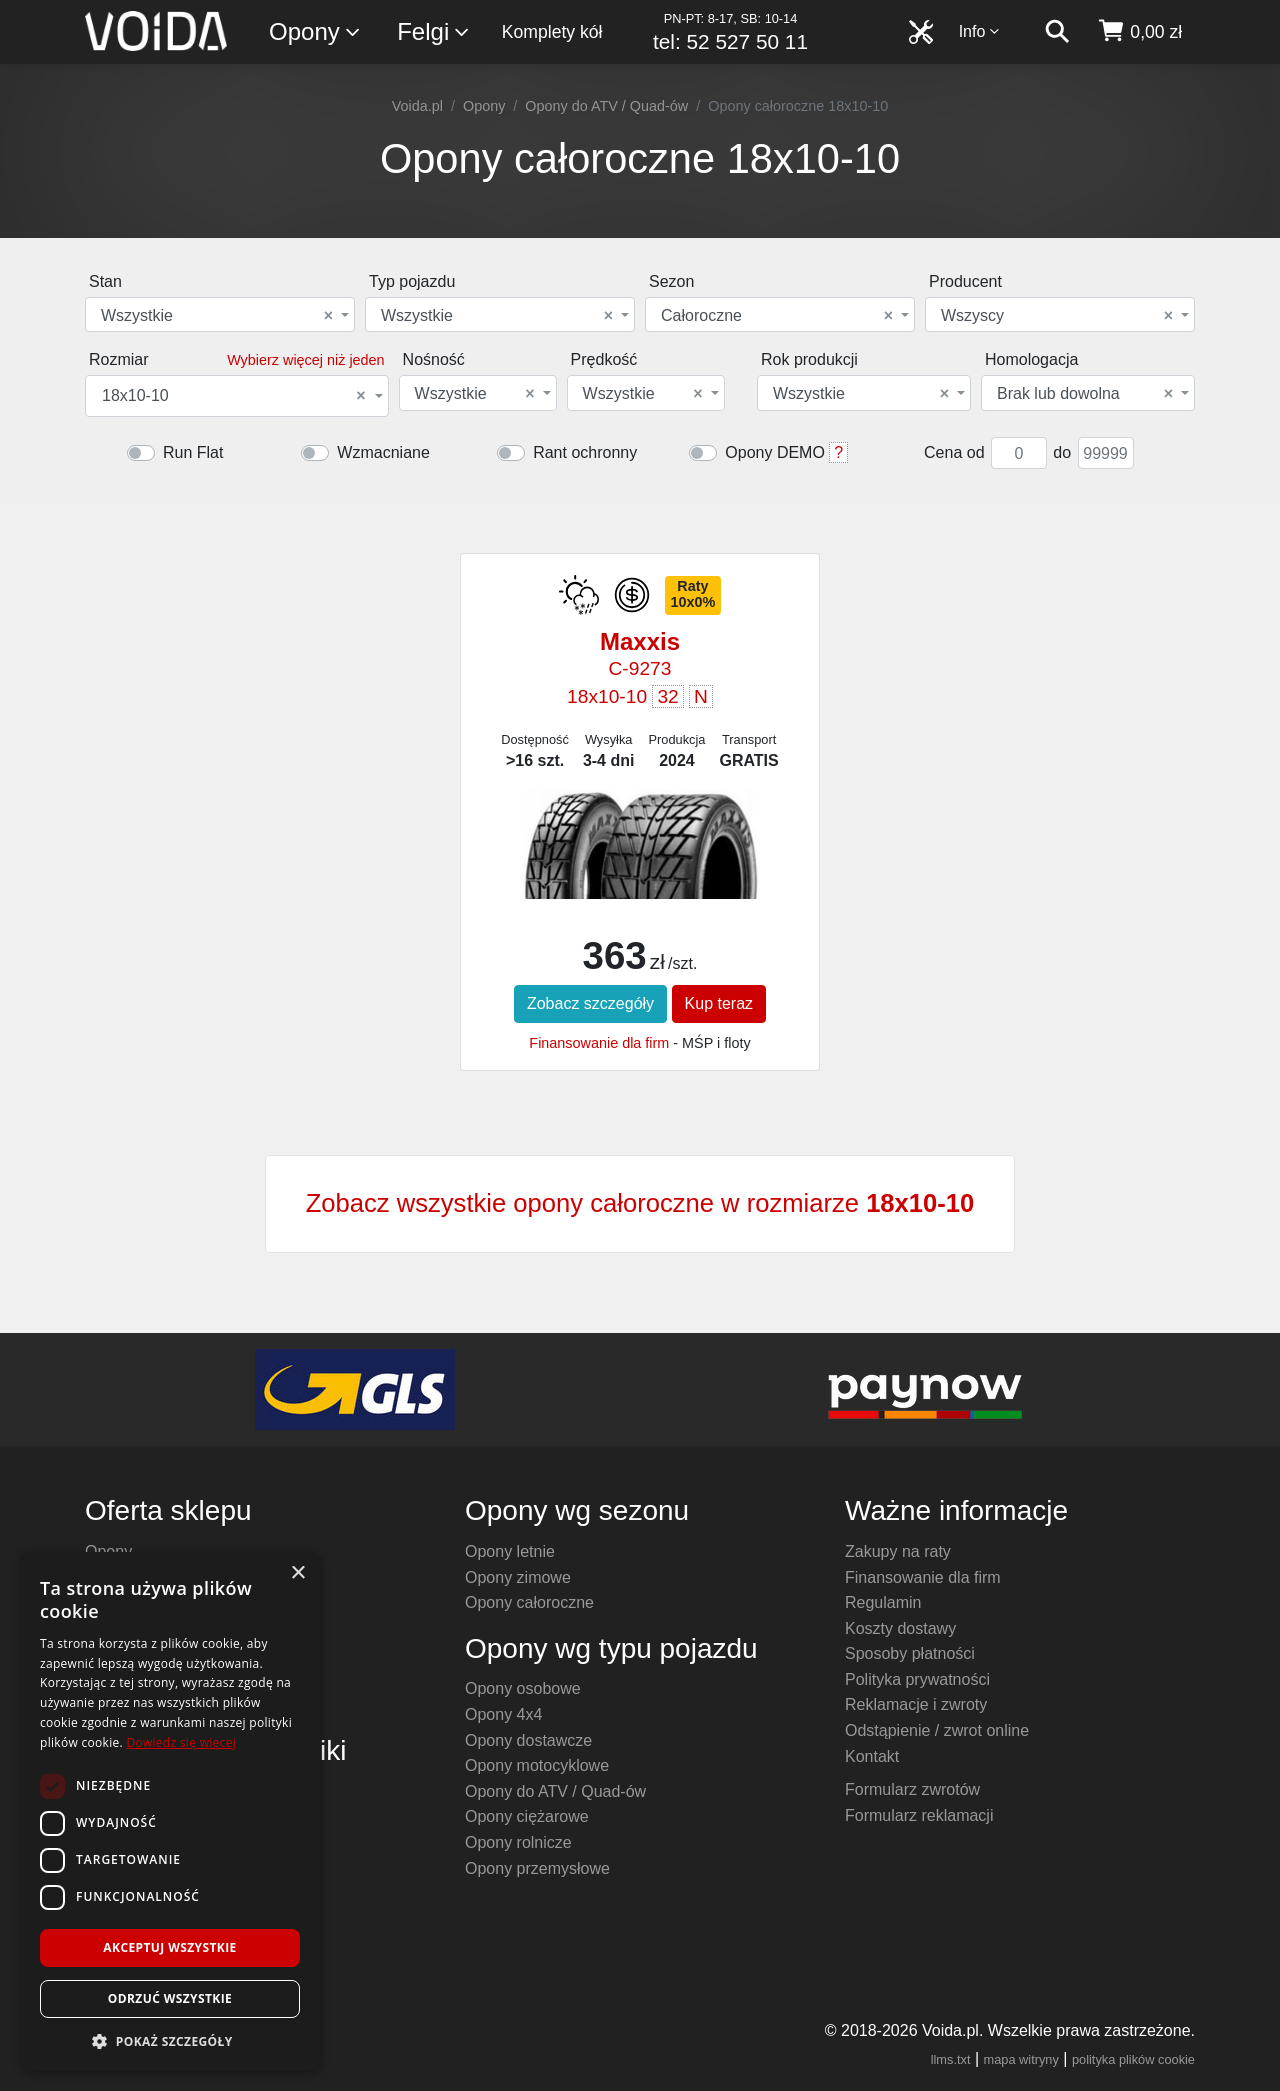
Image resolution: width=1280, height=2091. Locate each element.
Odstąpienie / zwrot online (937, 1730)
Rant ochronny (585, 452)
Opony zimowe (518, 1577)
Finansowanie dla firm (599, 1043)
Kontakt (872, 1756)
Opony (315, 32)
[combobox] (220, 314)
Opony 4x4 (503, 1714)
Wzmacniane (383, 452)
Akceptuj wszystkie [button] (169, 1947)
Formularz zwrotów (912, 1789)
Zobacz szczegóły (590, 1003)
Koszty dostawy (900, 1628)
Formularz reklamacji (919, 1815)
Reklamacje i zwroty (916, 1704)
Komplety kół (552, 32)
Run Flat (193, 452)
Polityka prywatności (917, 1679)
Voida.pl (417, 106)
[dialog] (170, 1811)
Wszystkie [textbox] (217, 316)
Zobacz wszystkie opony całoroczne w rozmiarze (640, 1203)
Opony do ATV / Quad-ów (606, 106)
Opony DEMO (775, 452)
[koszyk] (1139, 32)
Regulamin (883, 1602)
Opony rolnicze (518, 1842)
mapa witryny (1021, 2059)
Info (980, 31)
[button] (170, 2041)
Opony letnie (510, 1551)
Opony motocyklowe (537, 1765)
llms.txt (951, 2059)
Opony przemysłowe (537, 1868)
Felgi (434, 32)
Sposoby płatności (910, 1653)
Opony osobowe (523, 1688)
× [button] (297, 1573)
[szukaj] (1057, 32)
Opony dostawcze (528, 1740)
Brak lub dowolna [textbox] (1085, 394)
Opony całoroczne (529, 1602)
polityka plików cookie (1133, 2059)
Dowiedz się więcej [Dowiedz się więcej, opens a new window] (181, 1742)
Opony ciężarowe (527, 1816)
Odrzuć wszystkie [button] (170, 1998)
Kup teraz (719, 1003)
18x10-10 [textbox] (234, 396)
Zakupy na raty (898, 1551)
